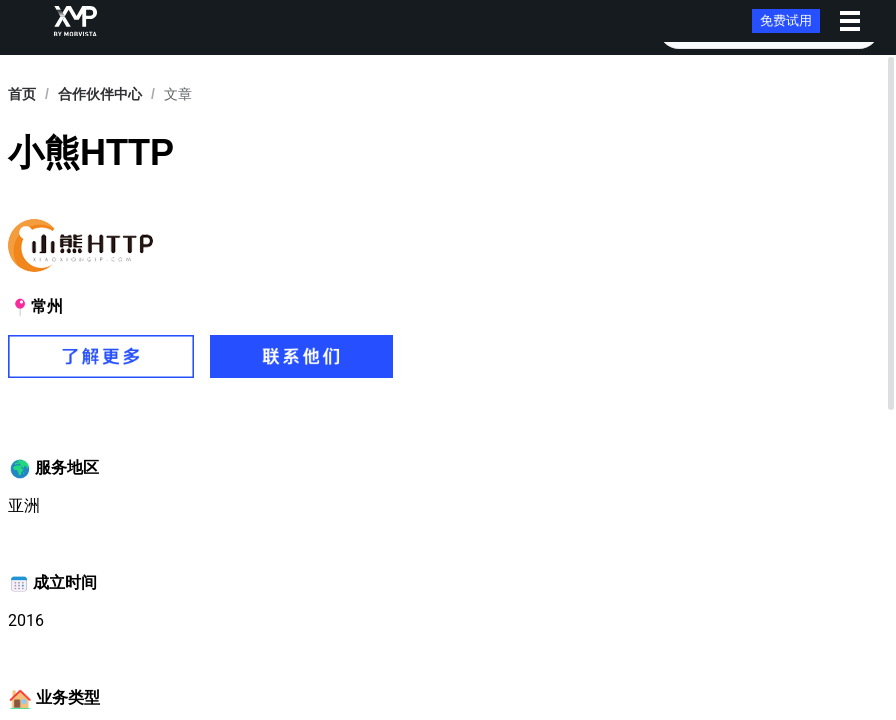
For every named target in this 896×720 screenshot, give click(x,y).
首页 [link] (22, 94)
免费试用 (786, 20)
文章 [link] (178, 94)
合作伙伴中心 (100, 94)
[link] (100, 94)
